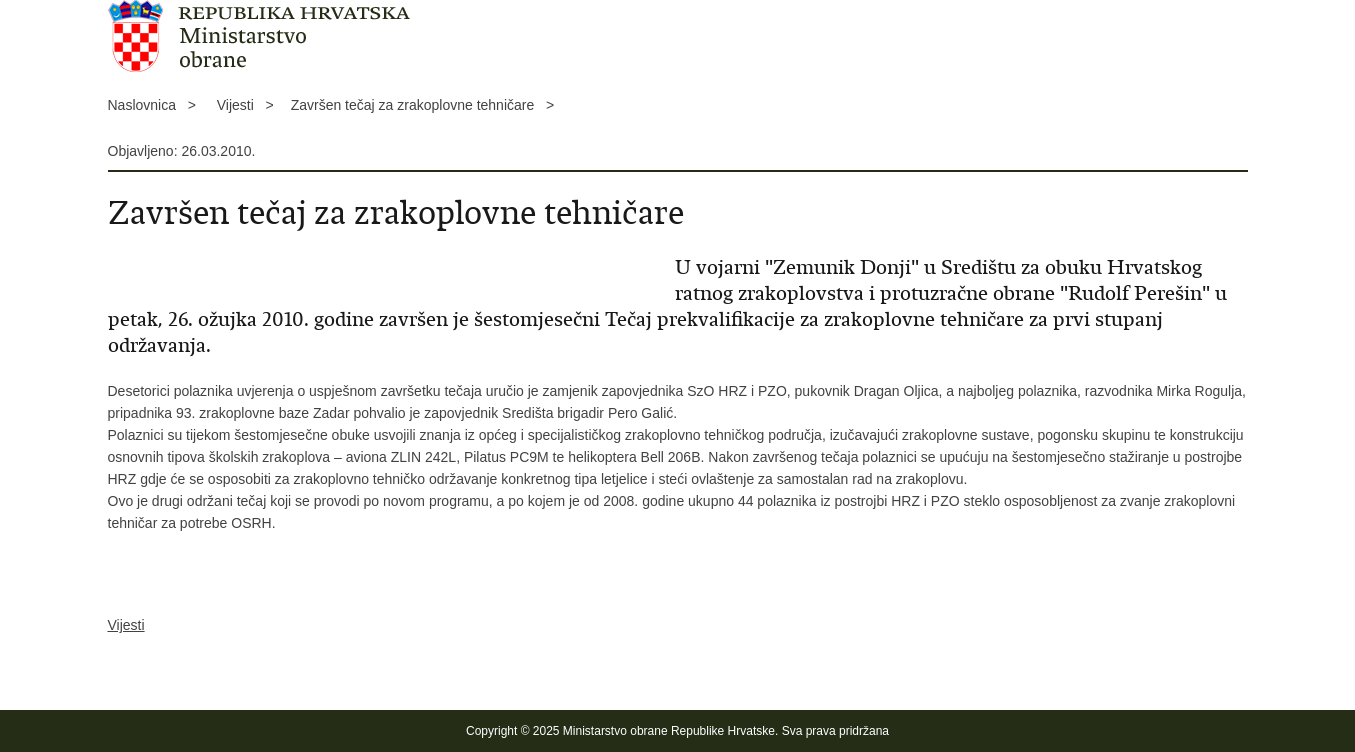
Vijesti (126, 625)
